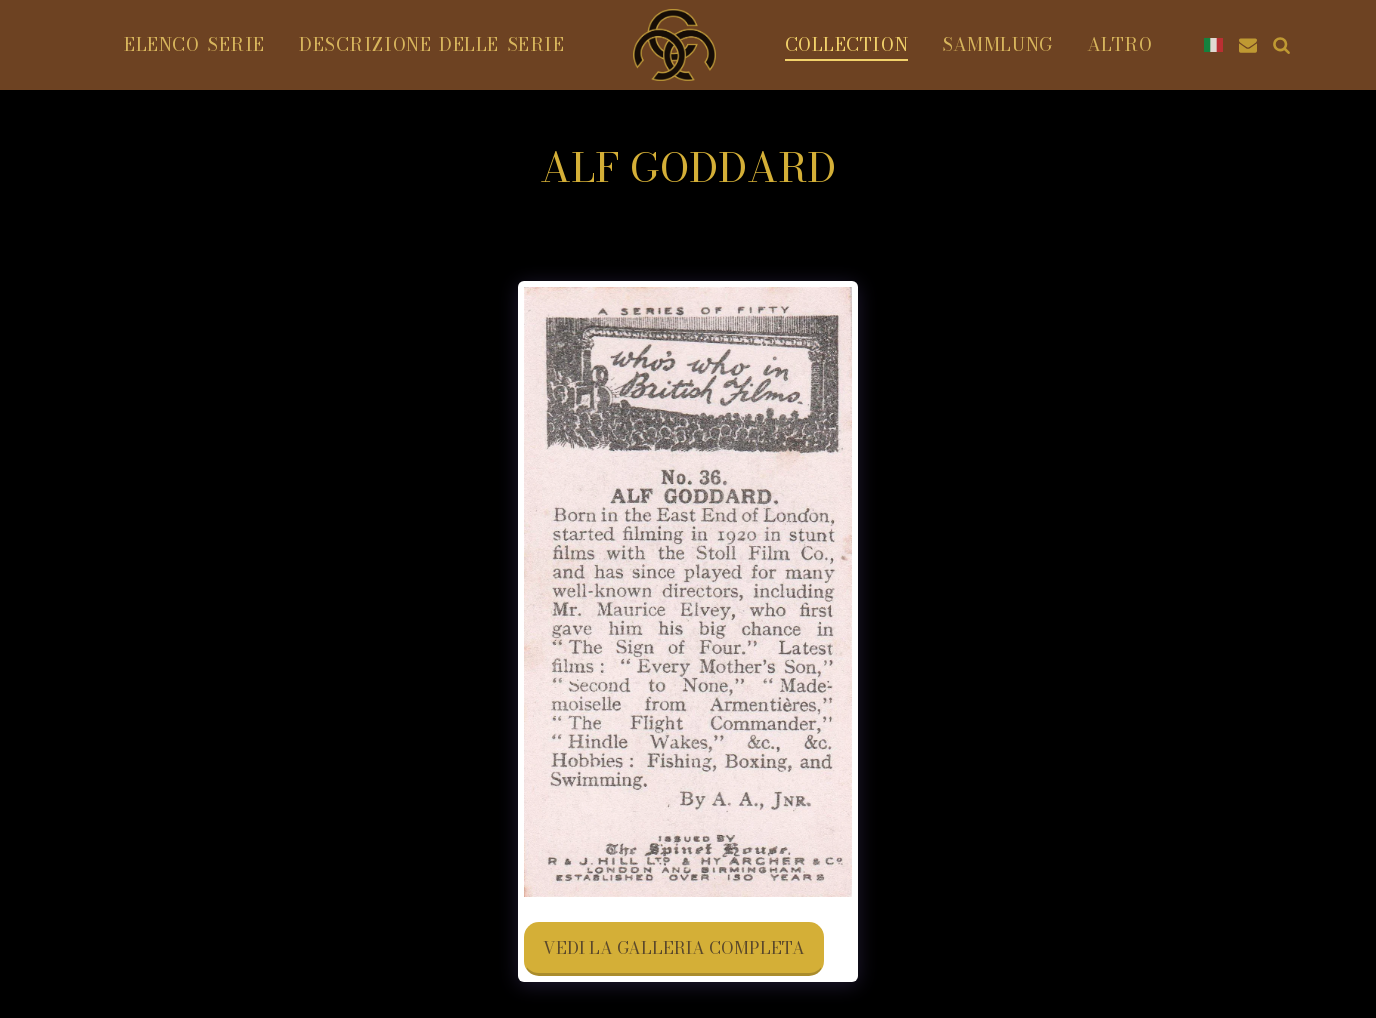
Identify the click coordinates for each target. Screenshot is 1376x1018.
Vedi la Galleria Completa (674, 948)
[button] (1248, 45)
